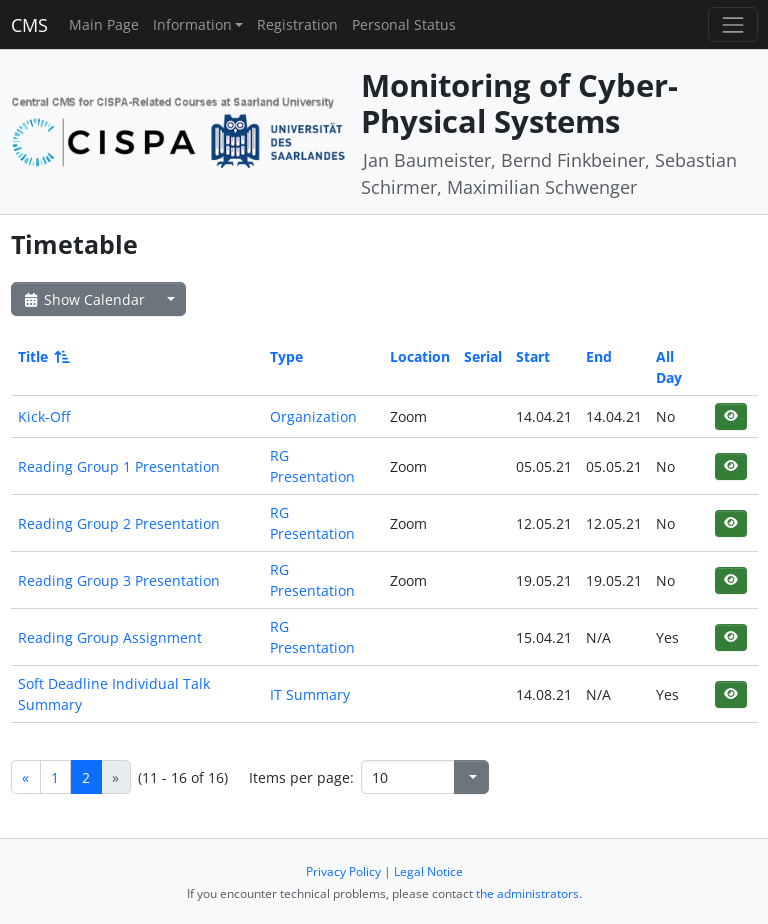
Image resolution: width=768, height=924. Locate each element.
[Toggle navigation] (732, 24)
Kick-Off (44, 416)
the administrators (527, 893)
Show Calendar (83, 299)
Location (420, 356)
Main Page (104, 24)
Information (192, 24)
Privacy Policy (343, 871)
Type (286, 356)
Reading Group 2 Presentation (119, 523)
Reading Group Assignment (110, 637)
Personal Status (404, 24)
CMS (29, 25)
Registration (297, 24)
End (599, 356)
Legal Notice (428, 871)
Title (42, 356)
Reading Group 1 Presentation (119, 466)
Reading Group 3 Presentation (119, 580)
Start (533, 356)
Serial (483, 356)
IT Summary (310, 694)
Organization (313, 416)
